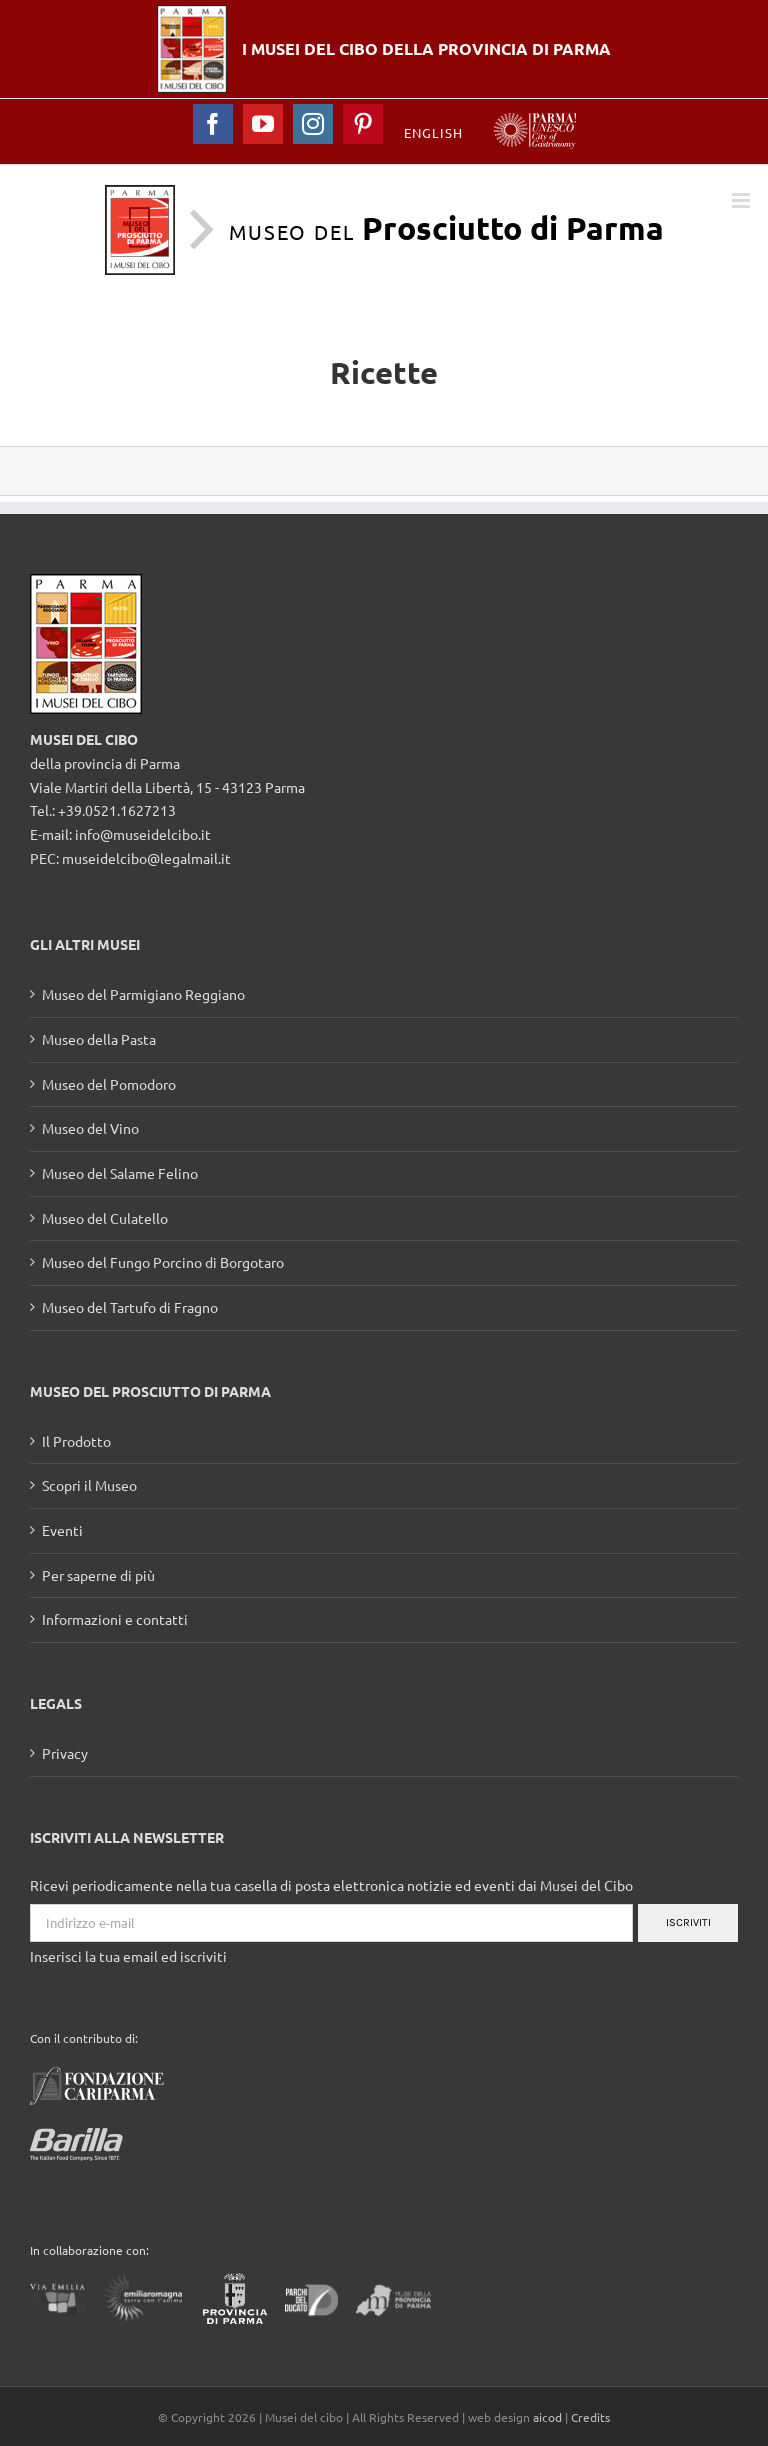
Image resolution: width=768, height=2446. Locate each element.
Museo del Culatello (105, 1218)
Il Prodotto (76, 1441)
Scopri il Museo (89, 1485)
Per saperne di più (98, 1575)
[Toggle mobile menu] (742, 200)
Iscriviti (688, 1922)
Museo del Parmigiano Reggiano (143, 994)
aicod (547, 2417)
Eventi (62, 1530)
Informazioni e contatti (115, 1619)
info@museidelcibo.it (143, 834)
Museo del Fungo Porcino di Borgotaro (163, 1262)
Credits (590, 2417)
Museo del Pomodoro (109, 1084)
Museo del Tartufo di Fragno (130, 1307)
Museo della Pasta (99, 1039)
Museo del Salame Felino (120, 1173)
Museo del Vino (90, 1128)
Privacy (65, 1753)
